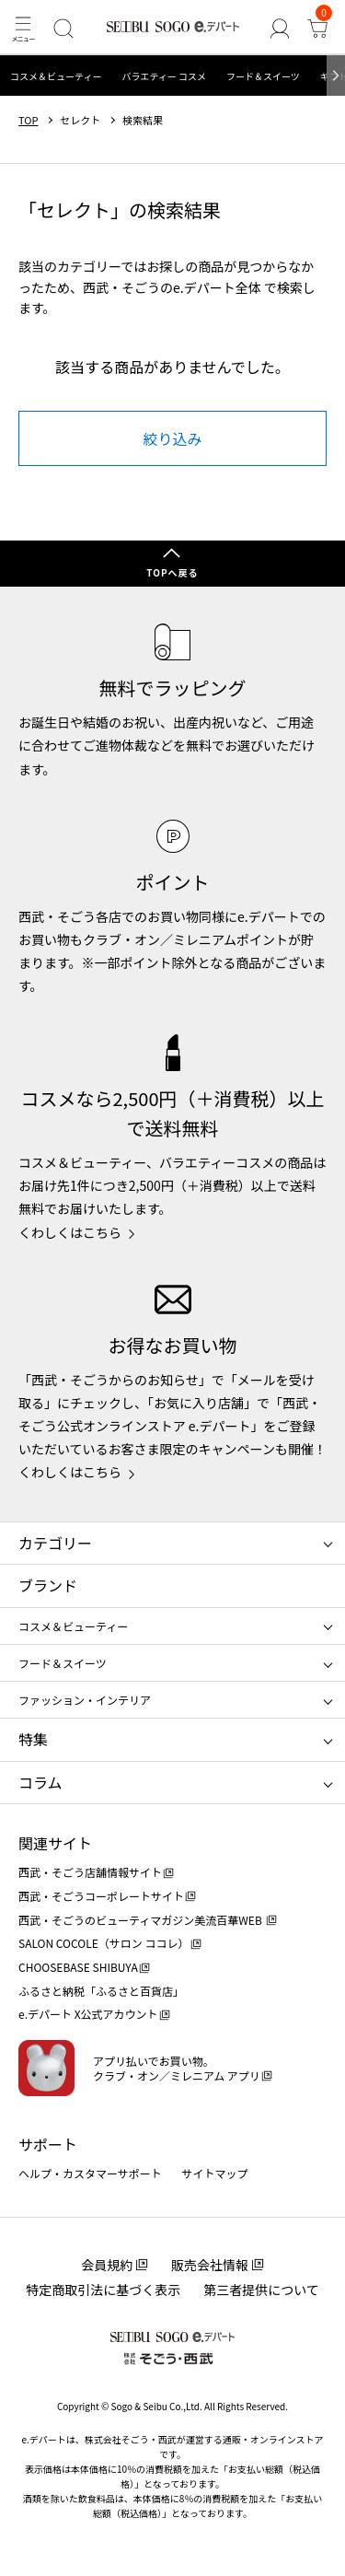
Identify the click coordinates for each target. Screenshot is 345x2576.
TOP (28, 120)
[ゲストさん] (279, 28)
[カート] (318, 28)
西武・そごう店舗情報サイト (90, 1872)
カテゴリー (55, 1543)
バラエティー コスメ (163, 76)
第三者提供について (261, 2289)
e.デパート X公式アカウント (88, 2014)
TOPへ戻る (172, 572)
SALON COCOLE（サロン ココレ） (103, 1943)
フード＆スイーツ (263, 76)
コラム (40, 1782)
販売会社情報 (209, 2264)
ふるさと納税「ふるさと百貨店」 (101, 1991)
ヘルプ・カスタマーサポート (90, 2173)
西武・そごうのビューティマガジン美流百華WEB (141, 1920)
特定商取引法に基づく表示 (103, 2289)
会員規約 (106, 2264)
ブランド (47, 1585)
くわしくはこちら (69, 1232)
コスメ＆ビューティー (55, 76)
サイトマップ (215, 2173)
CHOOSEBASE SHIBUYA (78, 1967)
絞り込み (172, 438)
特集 (33, 1739)
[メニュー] (22, 28)
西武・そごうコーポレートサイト (101, 1896)
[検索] (63, 28)
